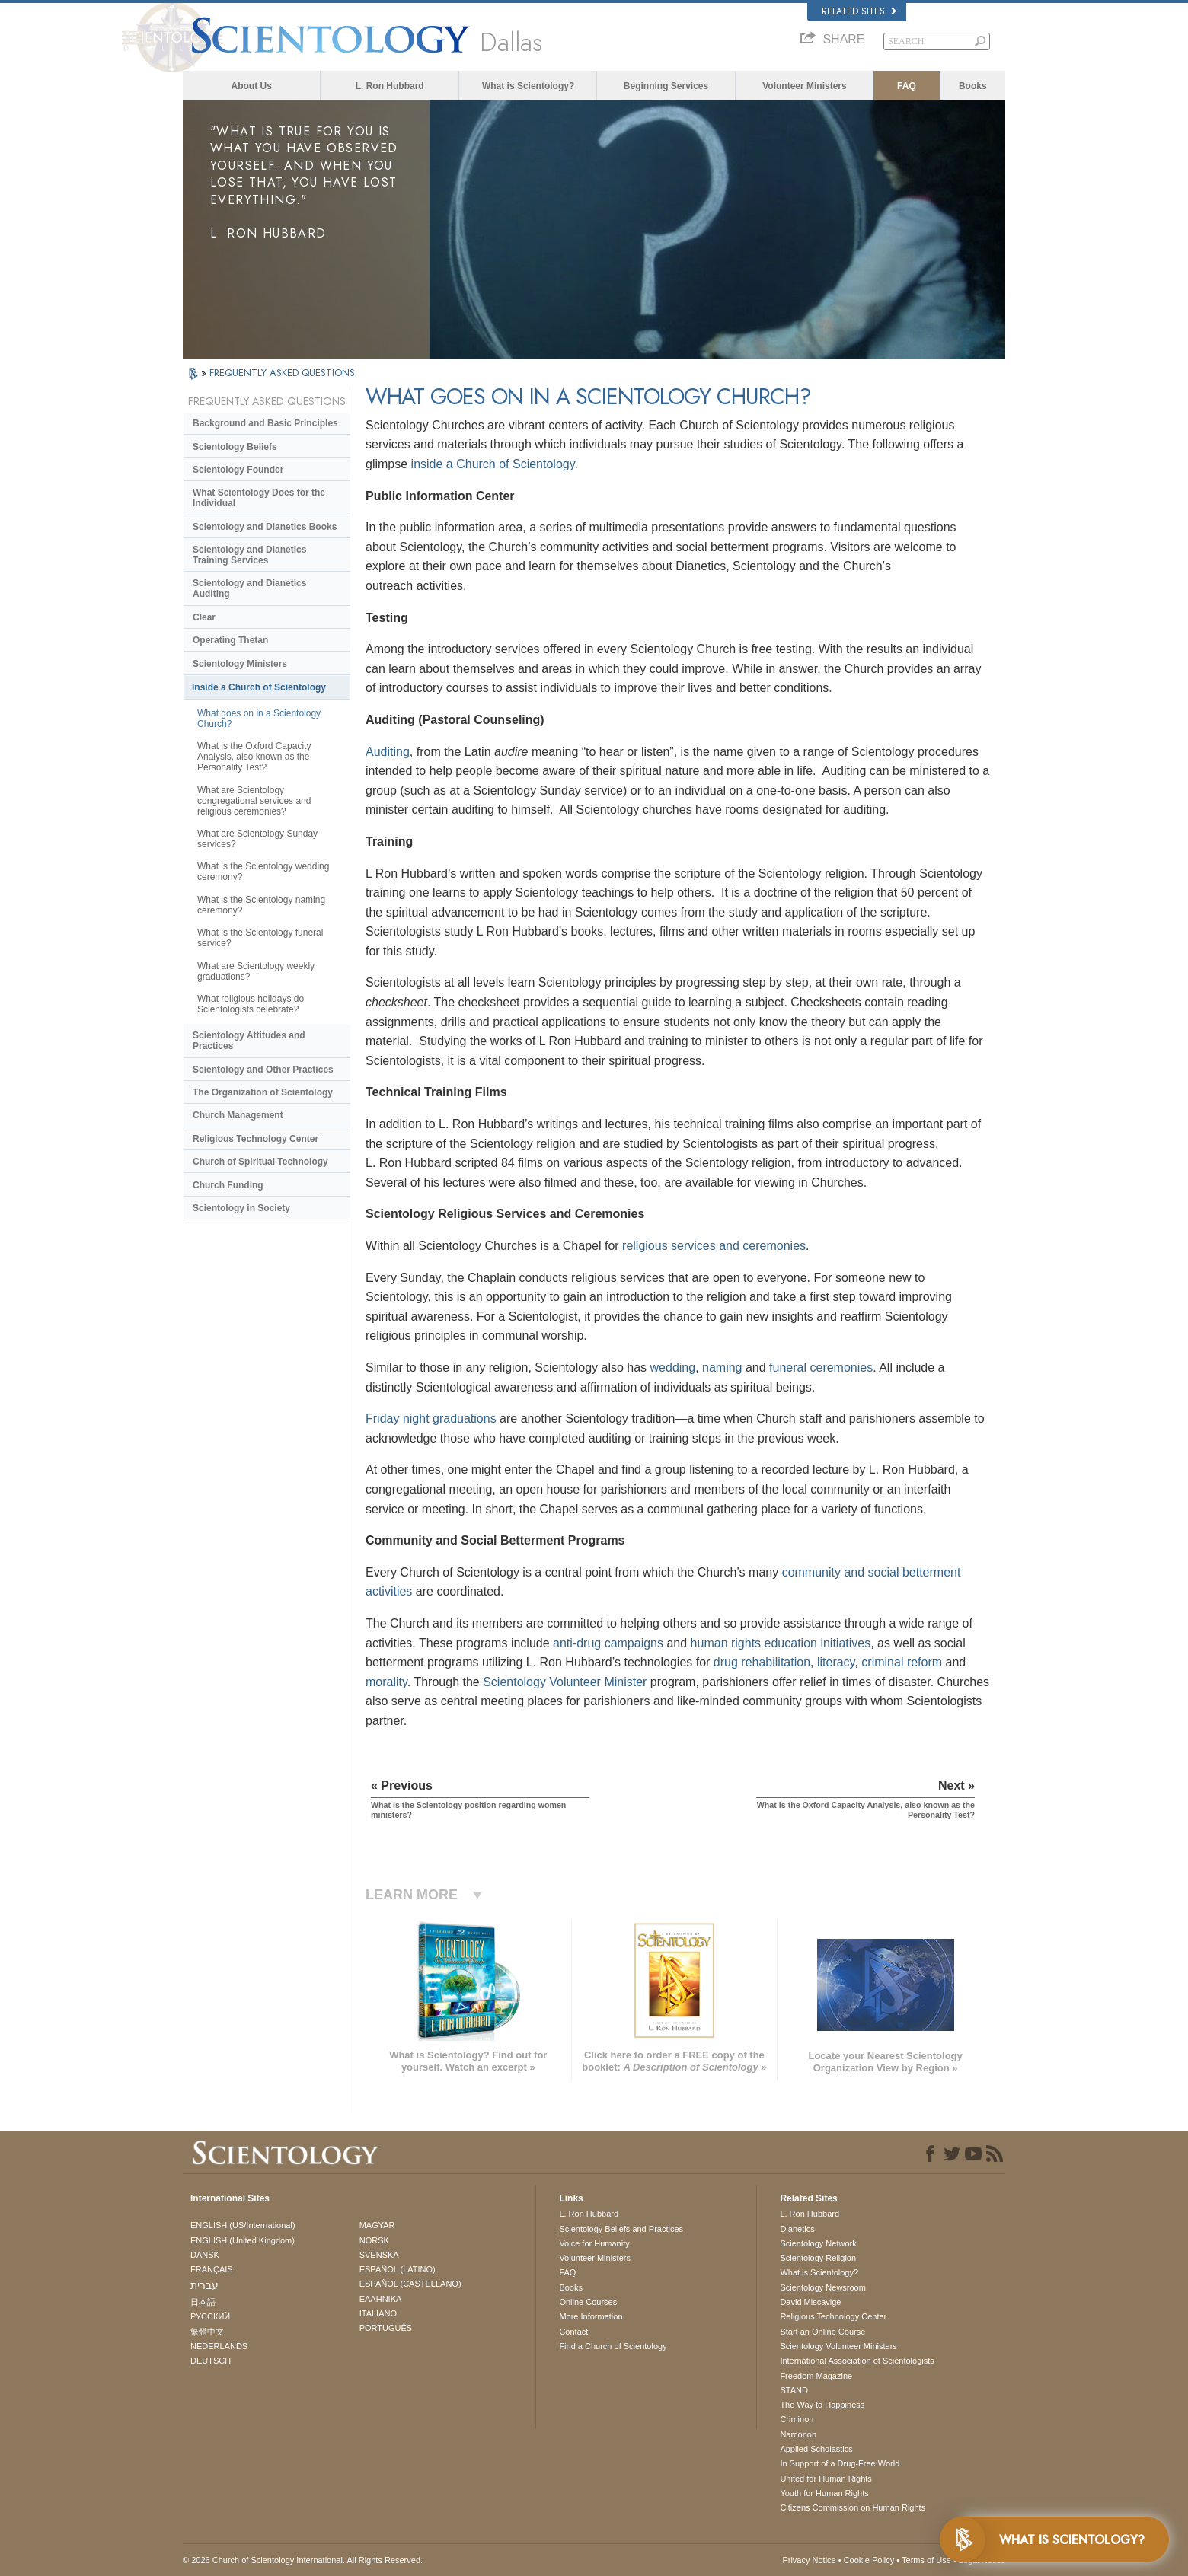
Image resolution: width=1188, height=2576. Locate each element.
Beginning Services (666, 86)
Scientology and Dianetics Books (265, 526)
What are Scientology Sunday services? (257, 839)
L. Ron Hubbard (390, 86)
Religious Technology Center (255, 1138)
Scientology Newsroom (823, 2287)
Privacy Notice (808, 2560)
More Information (590, 2316)
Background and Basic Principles (265, 423)
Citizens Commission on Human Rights (852, 2507)
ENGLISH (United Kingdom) (242, 2240)
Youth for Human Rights (824, 2493)
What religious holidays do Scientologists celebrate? (250, 1004)
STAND (793, 2390)
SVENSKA (379, 2254)
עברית (204, 2285)
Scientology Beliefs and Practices (621, 2228)
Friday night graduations (431, 1418)
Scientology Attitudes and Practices (249, 1040)
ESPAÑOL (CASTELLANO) (410, 2283)
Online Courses (588, 2302)
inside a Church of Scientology (493, 463)
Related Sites (859, 11)
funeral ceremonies (821, 1367)
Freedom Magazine (816, 2375)
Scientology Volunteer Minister (565, 1681)
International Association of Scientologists (857, 2360)
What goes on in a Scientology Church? (259, 718)
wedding (673, 1367)
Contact (573, 2331)
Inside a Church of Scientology (259, 687)
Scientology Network (818, 2243)
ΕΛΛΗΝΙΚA (380, 2298)
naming (722, 1367)
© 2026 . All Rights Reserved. (303, 2560)
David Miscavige (810, 2302)
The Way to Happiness (822, 2404)
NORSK (374, 2240)
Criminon (796, 2419)
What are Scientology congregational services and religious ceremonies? (254, 801)
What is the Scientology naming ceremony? (261, 905)
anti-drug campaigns (608, 1643)
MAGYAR (377, 2225)
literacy (836, 1662)
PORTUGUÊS (385, 2327)
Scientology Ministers (240, 663)
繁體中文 (207, 2331)
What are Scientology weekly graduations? (256, 971)
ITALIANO (378, 2313)
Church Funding (228, 1185)
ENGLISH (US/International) (242, 2225)
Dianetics (797, 2228)
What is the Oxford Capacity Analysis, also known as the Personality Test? (254, 757)
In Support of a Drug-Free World (839, 2463)
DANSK (204, 2254)
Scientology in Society (241, 1208)
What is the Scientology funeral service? (260, 937)
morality (386, 1681)
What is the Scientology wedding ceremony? (263, 871)
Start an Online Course (822, 2331)
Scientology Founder (238, 469)
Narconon (798, 2434)
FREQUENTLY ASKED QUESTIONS (282, 372)
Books (973, 86)
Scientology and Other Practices (263, 1069)
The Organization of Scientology (263, 1092)
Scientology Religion (818, 2257)
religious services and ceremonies (714, 1245)
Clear (204, 617)
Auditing (388, 751)
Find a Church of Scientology (612, 2346)
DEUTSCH (210, 2360)
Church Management (238, 1115)
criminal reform (901, 1662)
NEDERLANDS (219, 2346)
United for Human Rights (825, 2478)
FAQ (906, 86)
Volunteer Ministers (804, 86)
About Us (252, 86)
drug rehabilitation (762, 1662)
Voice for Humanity (594, 2243)
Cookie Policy (869, 2560)
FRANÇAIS (211, 2269)
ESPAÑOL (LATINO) (397, 2269)
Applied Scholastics (816, 2448)
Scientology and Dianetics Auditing (249, 588)
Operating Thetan (230, 640)
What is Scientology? (528, 86)
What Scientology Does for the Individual (259, 498)
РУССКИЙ (210, 2316)
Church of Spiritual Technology (260, 1161)
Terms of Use (926, 2560)
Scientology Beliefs (235, 447)
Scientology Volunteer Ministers (838, 2346)
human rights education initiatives (781, 1643)
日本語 (203, 2302)
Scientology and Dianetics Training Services (249, 555)
